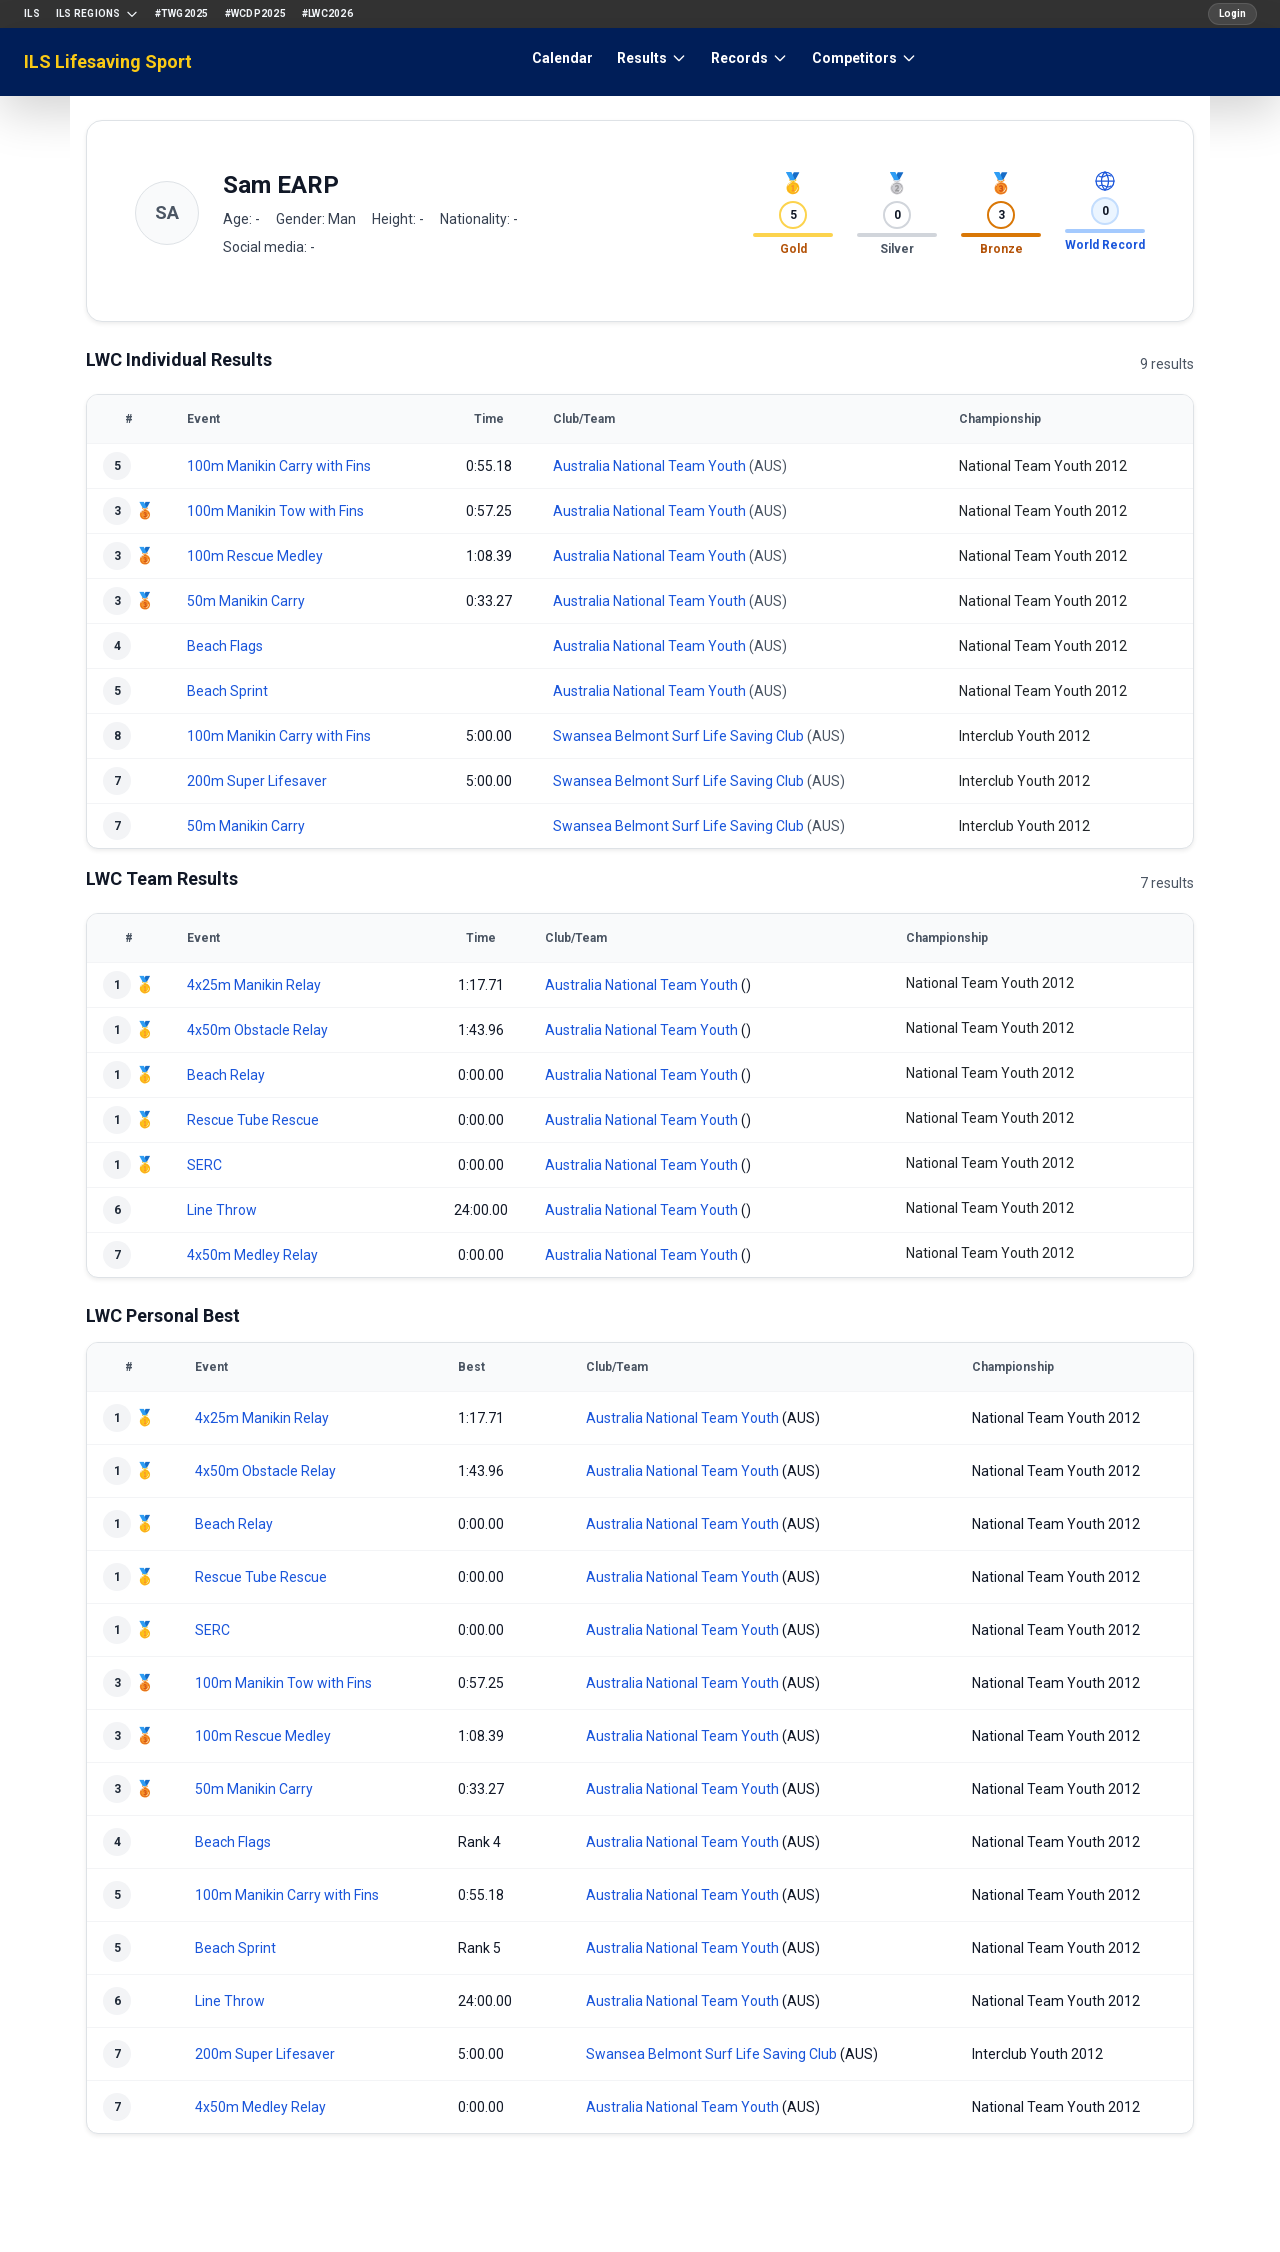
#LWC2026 (327, 13)
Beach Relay (226, 1075)
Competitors (864, 58)
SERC (204, 1165)
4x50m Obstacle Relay (257, 1030)
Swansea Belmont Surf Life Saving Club (678, 736)
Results (652, 58)
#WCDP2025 (255, 13)
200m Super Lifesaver (257, 781)
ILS (32, 13)
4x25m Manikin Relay (254, 985)
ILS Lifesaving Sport (108, 61)
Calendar (562, 58)
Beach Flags (225, 646)
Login (1232, 13)
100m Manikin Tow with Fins (275, 511)
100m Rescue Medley (255, 556)
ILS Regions (97, 14)
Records (749, 58)
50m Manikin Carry (246, 601)
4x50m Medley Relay (252, 1255)
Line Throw (222, 1210)
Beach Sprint (227, 691)
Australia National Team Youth (649, 466)
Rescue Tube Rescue (253, 1120)
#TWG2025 (182, 13)
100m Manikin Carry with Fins (279, 466)
